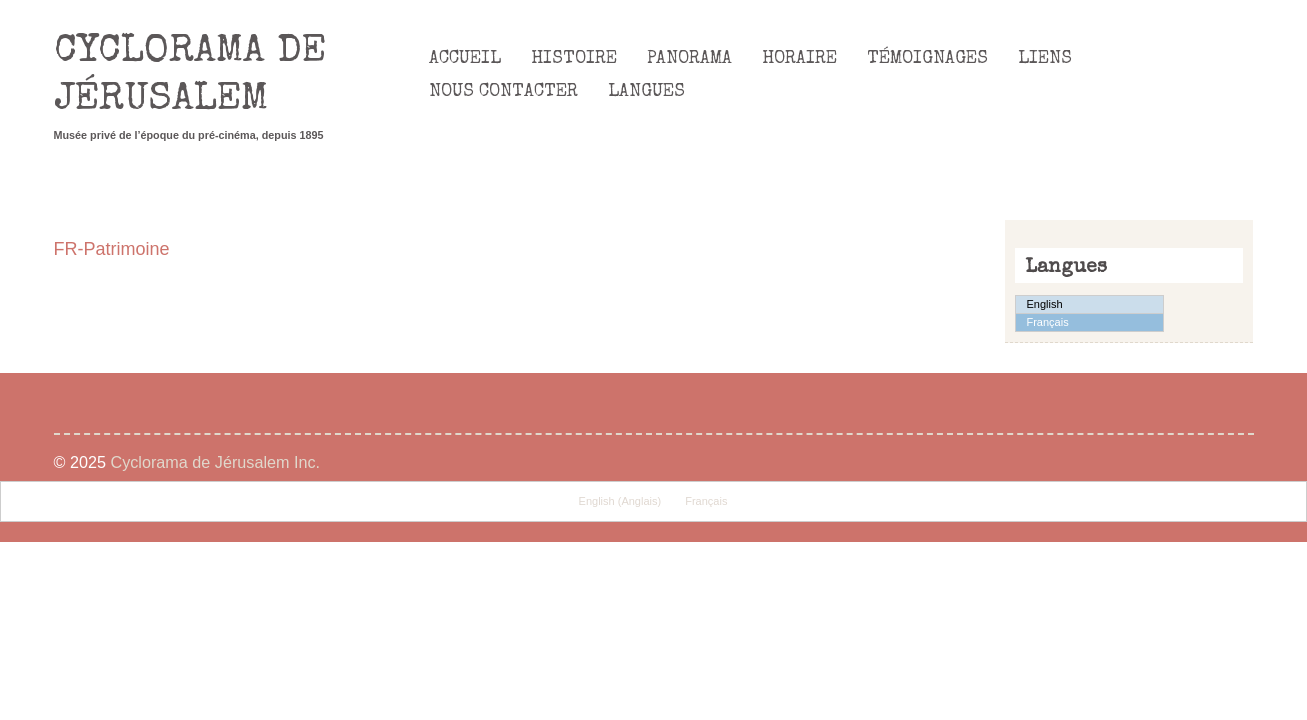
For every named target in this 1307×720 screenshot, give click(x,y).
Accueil (465, 59)
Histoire (574, 59)
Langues (646, 92)
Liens (1045, 59)
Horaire (799, 59)
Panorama (689, 59)
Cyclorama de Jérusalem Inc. (215, 462)
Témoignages (927, 59)
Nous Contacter (503, 92)
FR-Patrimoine (112, 249)
